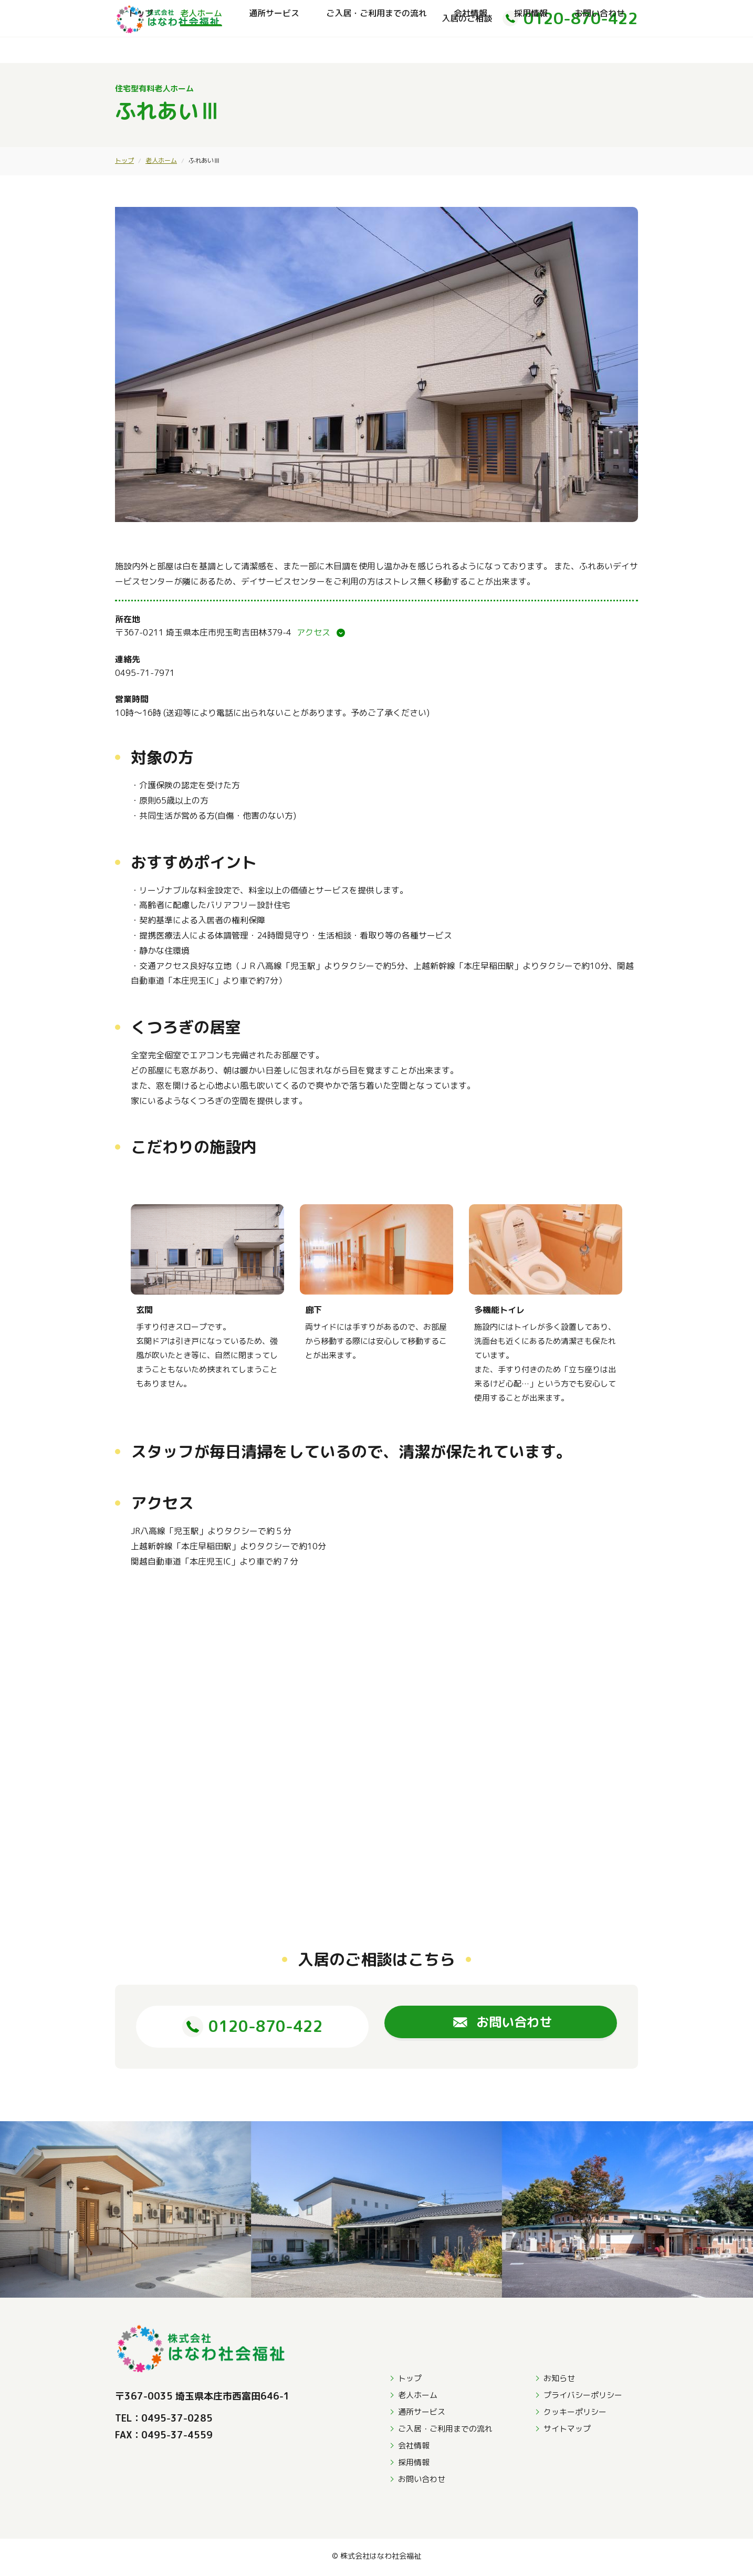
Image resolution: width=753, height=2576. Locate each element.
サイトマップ (567, 2431)
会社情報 (470, 50)
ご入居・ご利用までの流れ (376, 50)
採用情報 (531, 50)
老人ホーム (201, 50)
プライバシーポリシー (582, 2397)
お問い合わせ (599, 50)
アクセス (313, 632)
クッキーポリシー (574, 2414)
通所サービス (274, 50)
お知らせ (559, 2380)
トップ (140, 50)
